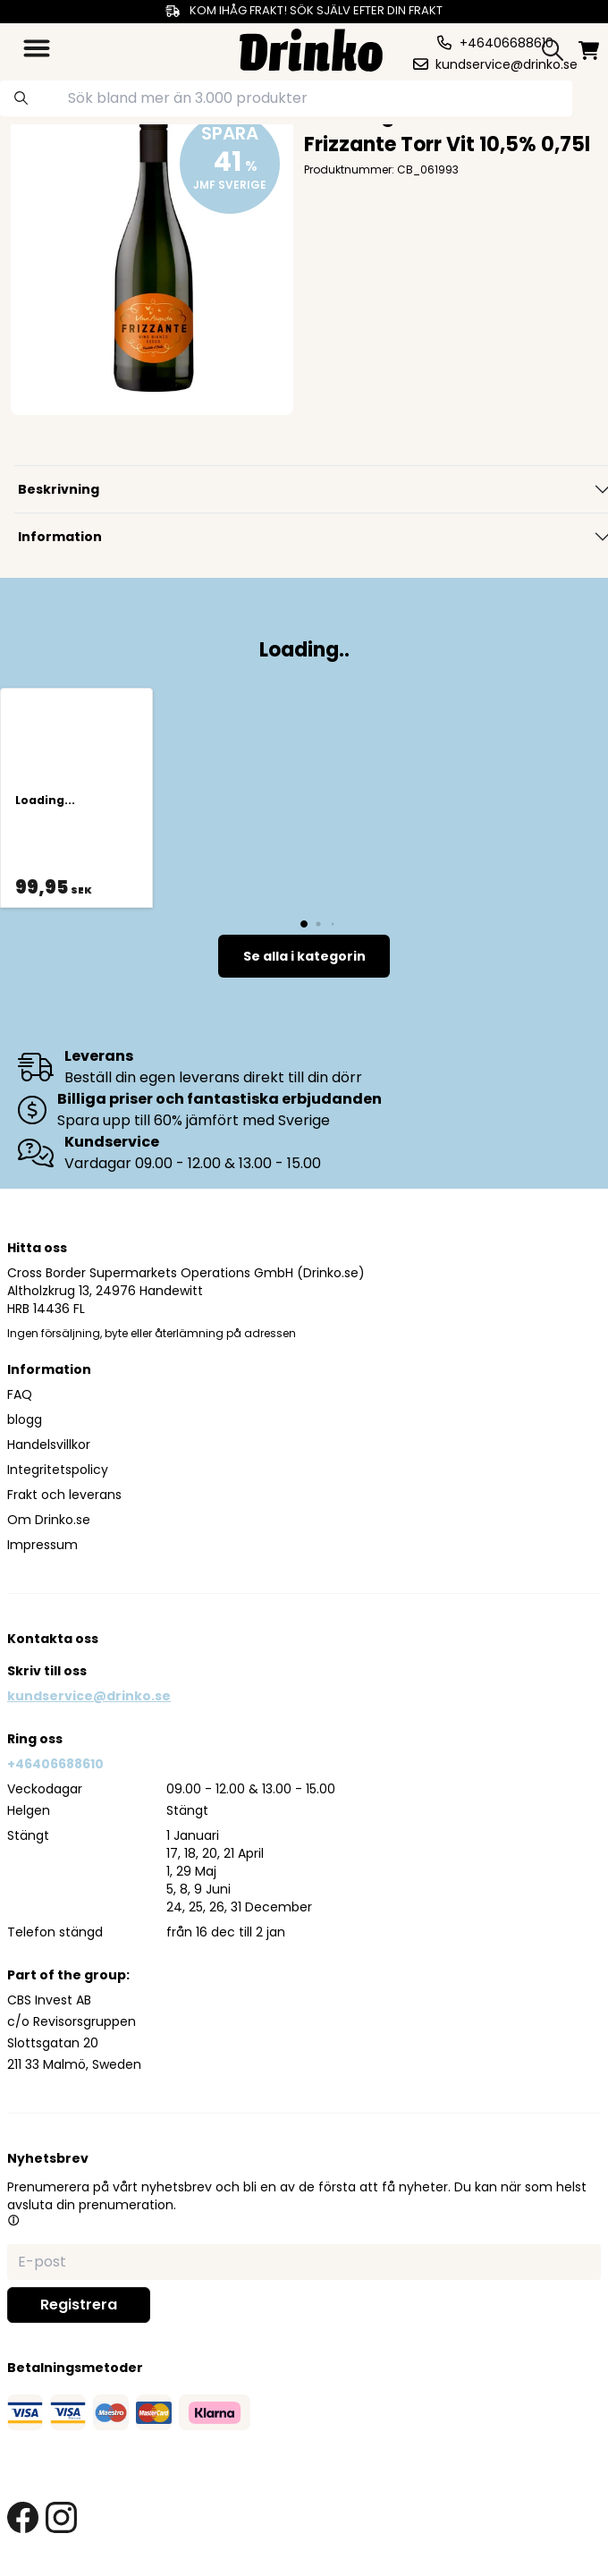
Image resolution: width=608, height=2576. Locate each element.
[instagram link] (61, 2517)
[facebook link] (22, 2517)
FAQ (19, 1394)
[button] (13, 2220)
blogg (24, 1419)
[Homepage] (311, 48)
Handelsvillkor (48, 1444)
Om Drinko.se (48, 1520)
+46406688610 (55, 1764)
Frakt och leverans (64, 1495)
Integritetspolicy (57, 1470)
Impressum (42, 1545)
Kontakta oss (52, 1639)
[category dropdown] (36, 48)
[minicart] (589, 50)
